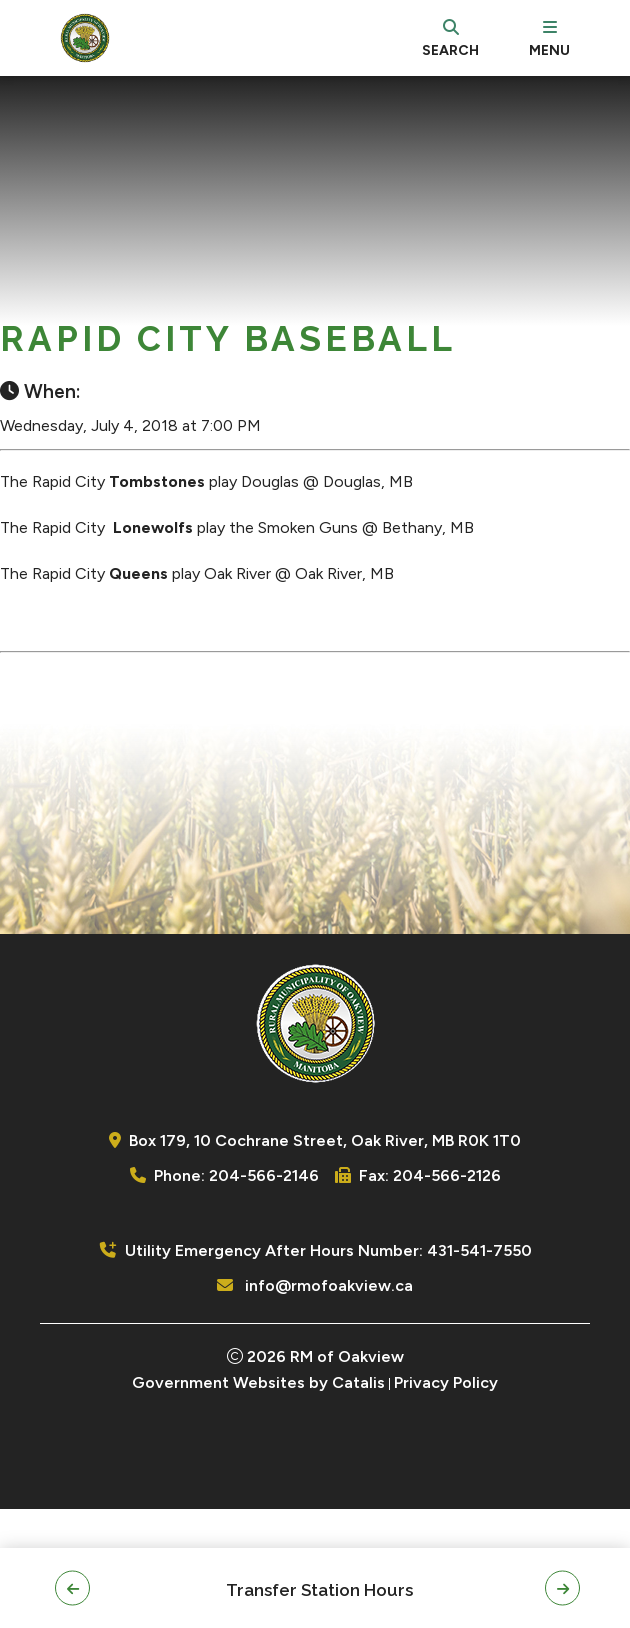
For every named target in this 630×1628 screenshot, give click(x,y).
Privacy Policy (446, 1501)
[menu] (549, 38)
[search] (450, 38)
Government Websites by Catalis (258, 1501)
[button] (72, 1588)
